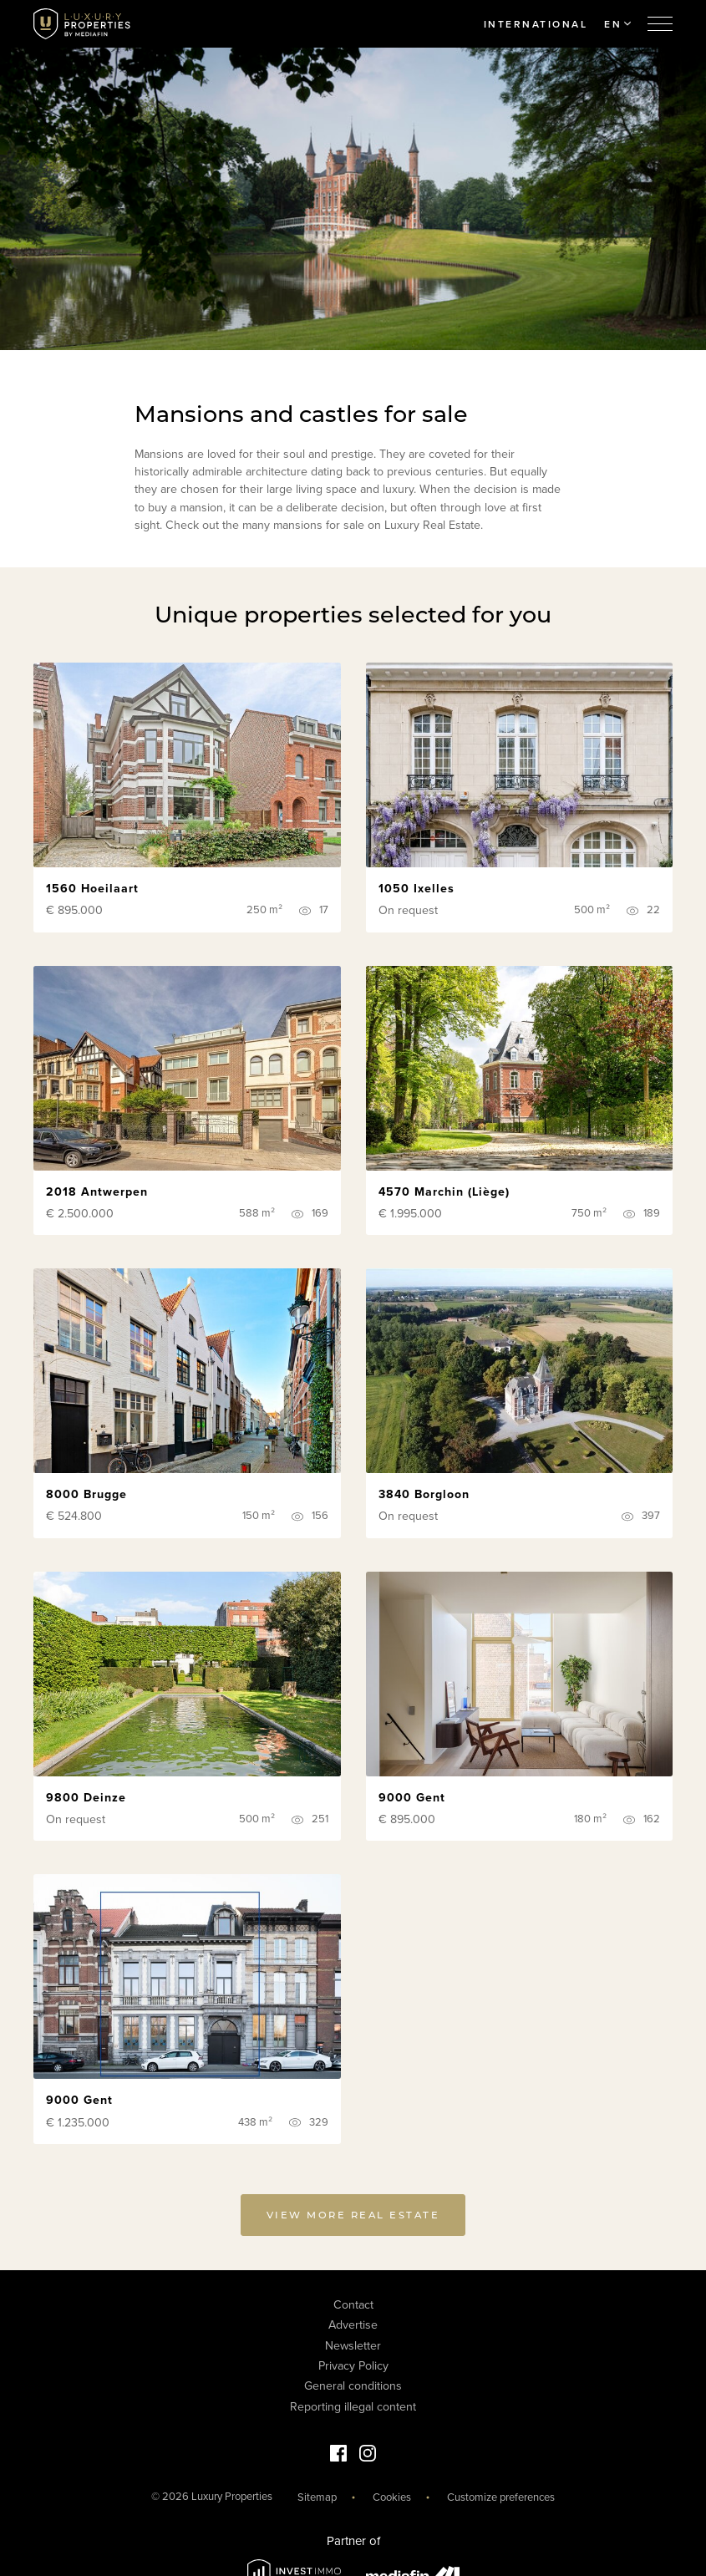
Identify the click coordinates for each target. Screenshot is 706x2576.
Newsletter (353, 2345)
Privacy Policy (353, 2366)
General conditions (353, 2386)
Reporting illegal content (353, 2406)
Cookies (392, 2496)
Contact (353, 2304)
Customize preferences (501, 2496)
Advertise (353, 2325)
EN (617, 24)
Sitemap (317, 2496)
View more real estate (353, 2220)
